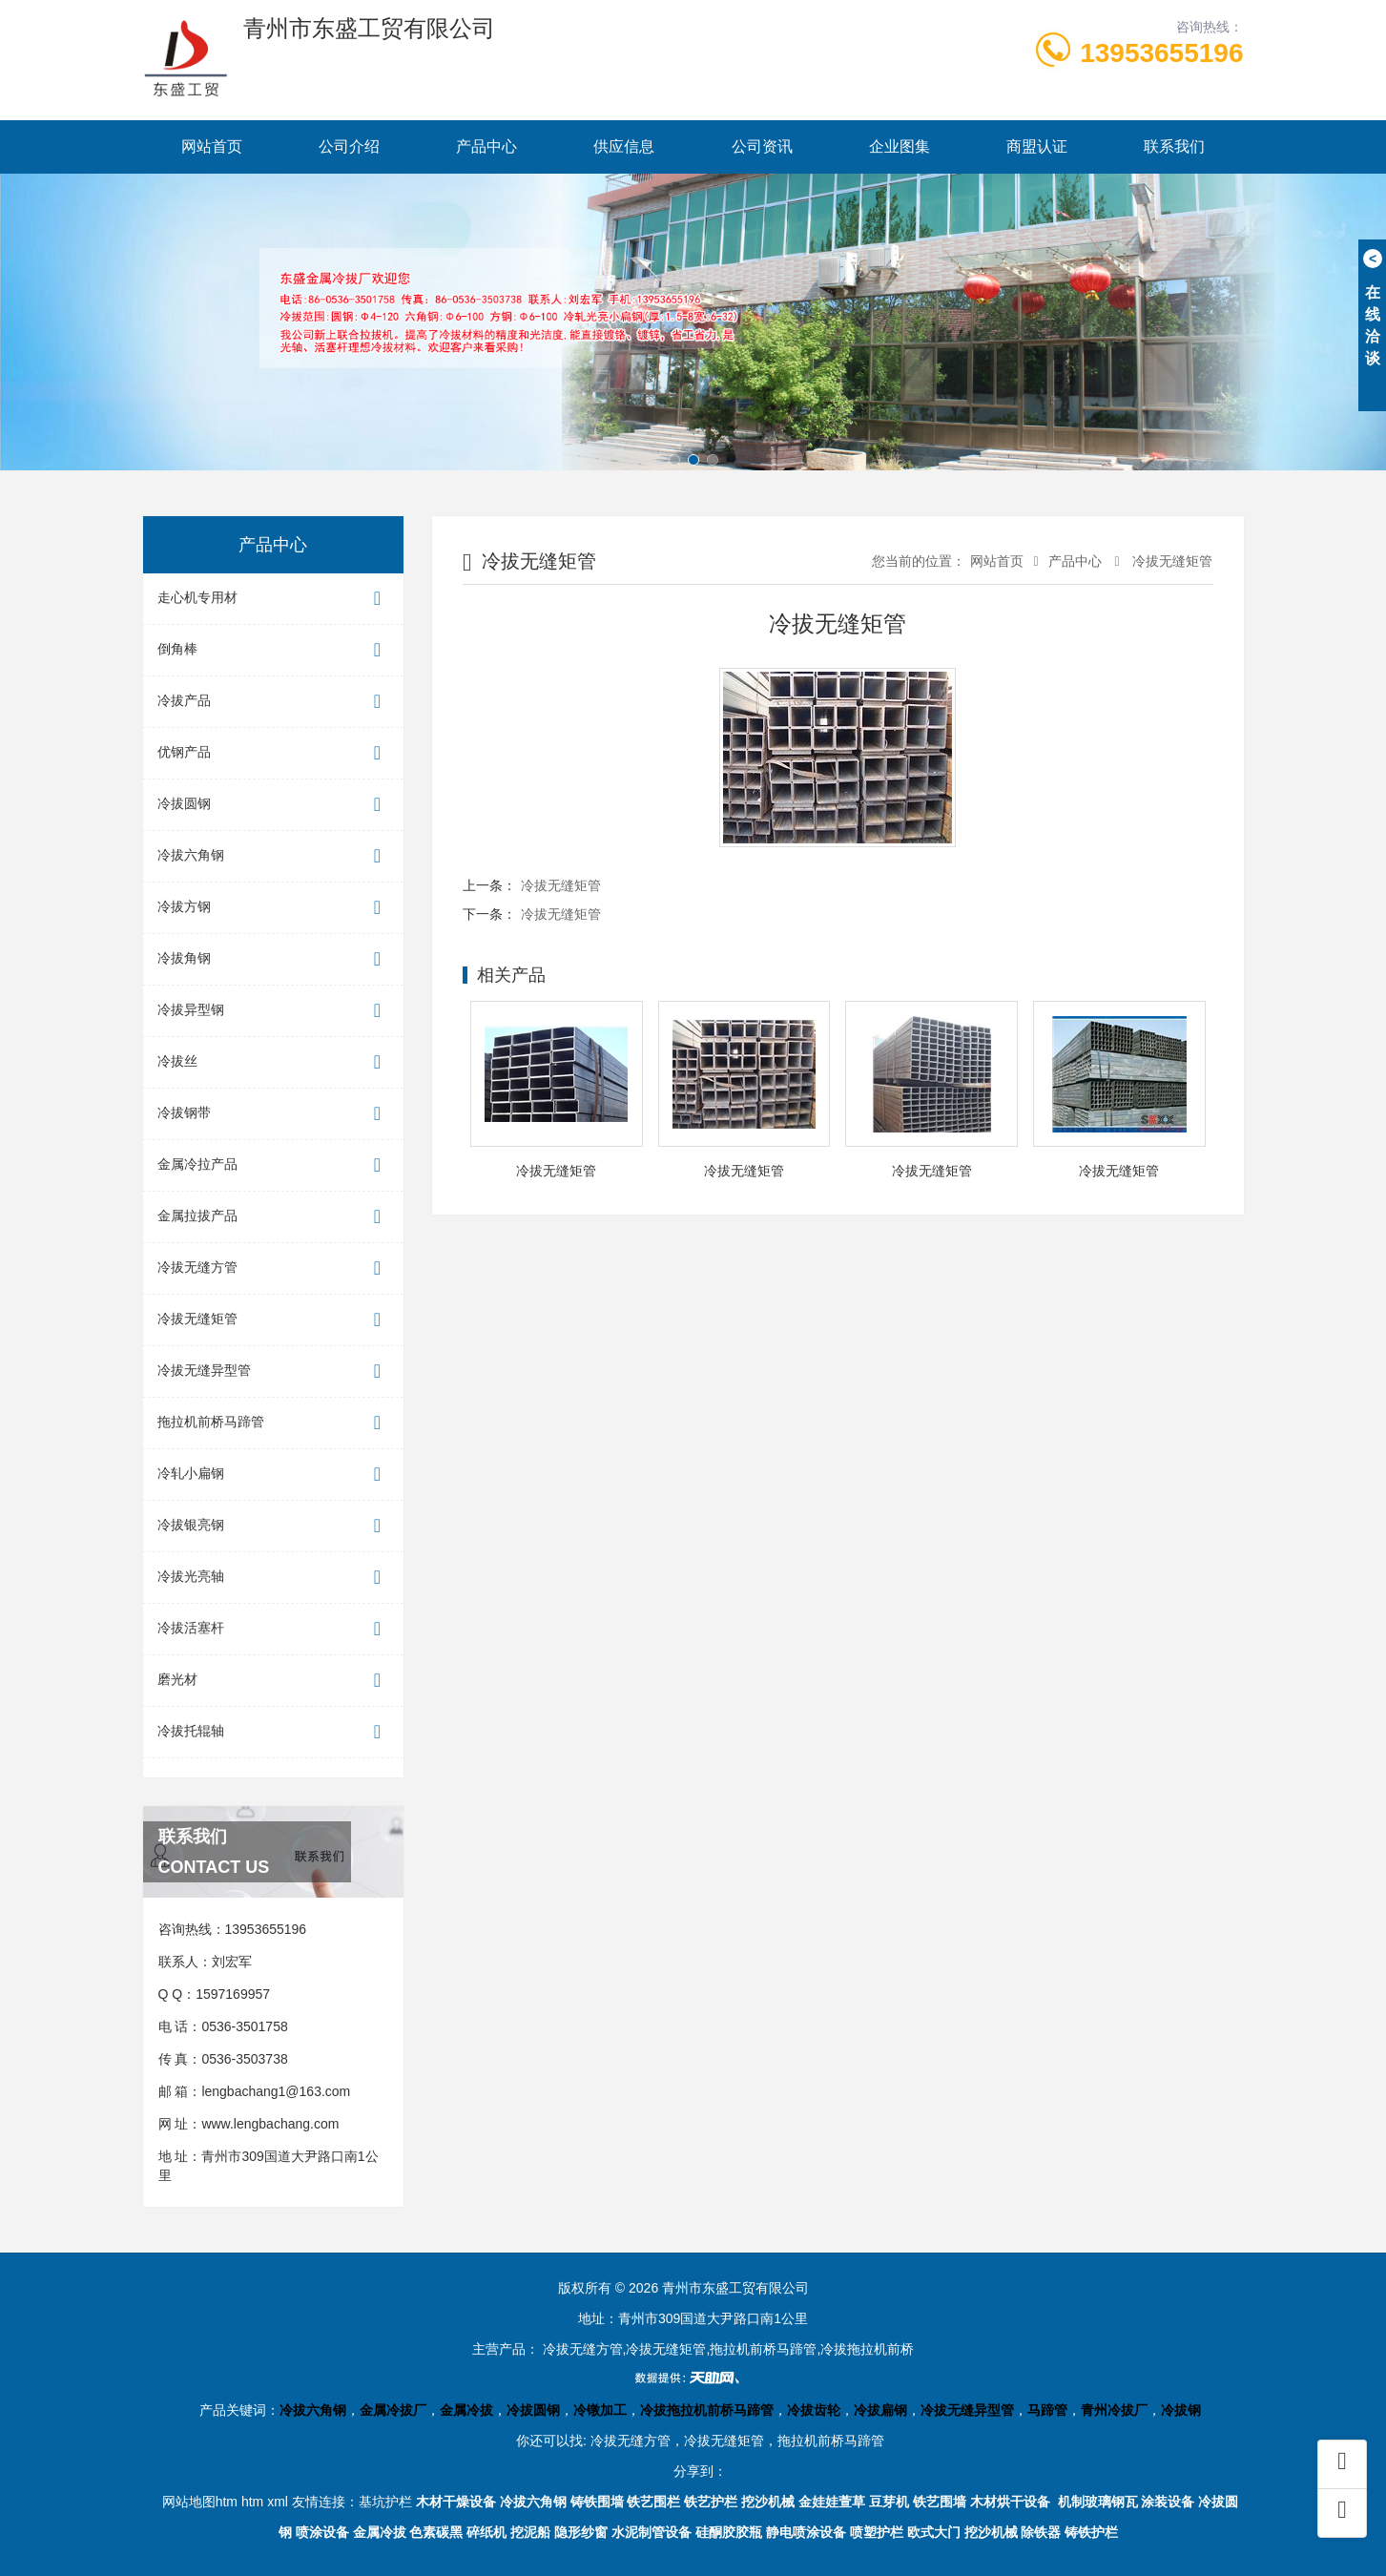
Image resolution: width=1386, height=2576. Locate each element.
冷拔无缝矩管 (273, 1320)
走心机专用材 (273, 599)
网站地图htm (200, 2501)
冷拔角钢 (273, 959)
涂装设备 (1167, 2501)
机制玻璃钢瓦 (1098, 2501)
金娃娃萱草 (831, 2501)
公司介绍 (349, 146)
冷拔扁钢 (880, 2410)
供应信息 (623, 146)
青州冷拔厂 (1114, 2410)
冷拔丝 (273, 1062)
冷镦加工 (600, 2410)
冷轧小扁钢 (273, 1474)
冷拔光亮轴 (273, 1578)
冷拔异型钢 (273, 1011)
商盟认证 (1036, 146)
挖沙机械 (768, 2501)
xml (277, 2501)
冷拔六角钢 (273, 856)
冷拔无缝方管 (273, 1268)
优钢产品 (273, 753)
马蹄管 (1047, 2410)
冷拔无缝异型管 (273, 1371)
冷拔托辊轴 (273, 1732)
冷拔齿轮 (813, 2410)
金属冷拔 (466, 2410)
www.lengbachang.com (270, 2123)
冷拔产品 (273, 702)
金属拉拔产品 (273, 1217)
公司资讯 (762, 146)
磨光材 (273, 1681)
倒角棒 (273, 650)
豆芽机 (889, 2501)
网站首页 (211, 146)
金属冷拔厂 (393, 2410)
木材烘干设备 (1010, 2501)
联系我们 (1174, 146)
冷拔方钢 (273, 908)
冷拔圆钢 (273, 805)
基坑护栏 (385, 2501)
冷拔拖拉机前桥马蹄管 (707, 2410)
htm (252, 2501)
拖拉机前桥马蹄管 (273, 1423)
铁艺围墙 (939, 2501)
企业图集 (899, 146)
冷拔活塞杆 (273, 1629)
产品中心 (486, 146)
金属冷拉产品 (273, 1165)
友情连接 (318, 2501)
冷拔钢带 (273, 1114)
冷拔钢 (1181, 2410)
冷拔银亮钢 (273, 1526)
